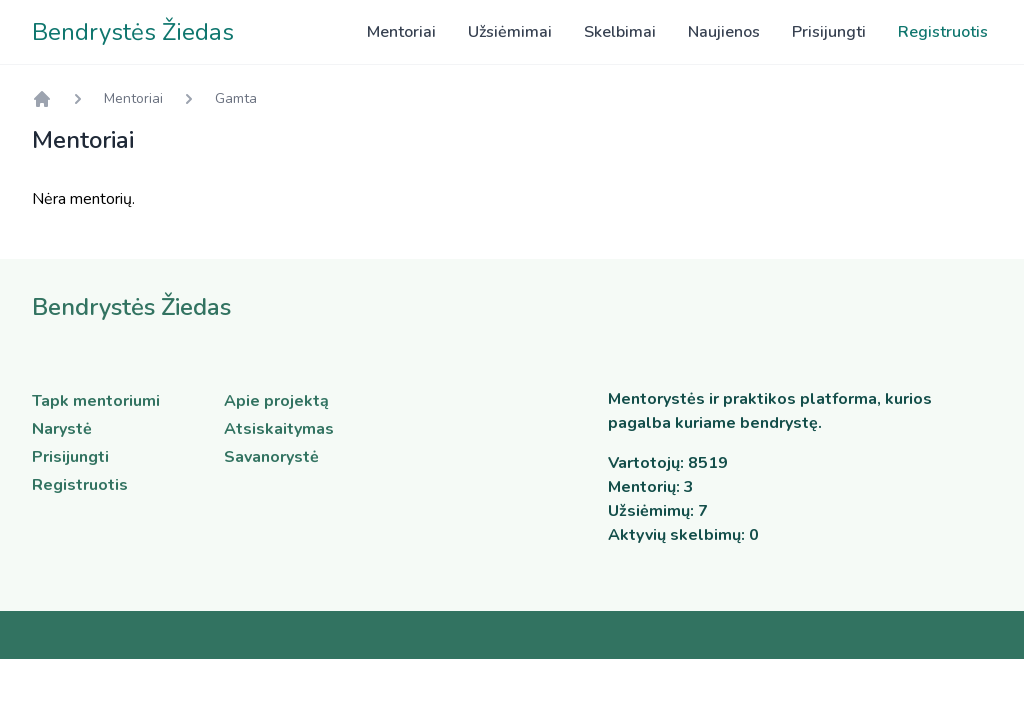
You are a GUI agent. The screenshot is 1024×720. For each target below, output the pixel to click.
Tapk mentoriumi (96, 401)
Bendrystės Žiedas (133, 32)
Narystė (62, 429)
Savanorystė (271, 457)
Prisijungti (829, 32)
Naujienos (724, 32)
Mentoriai (401, 32)
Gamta (236, 98)
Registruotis (943, 32)
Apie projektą (276, 401)
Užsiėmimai (510, 32)
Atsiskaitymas (279, 429)
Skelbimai (620, 32)
